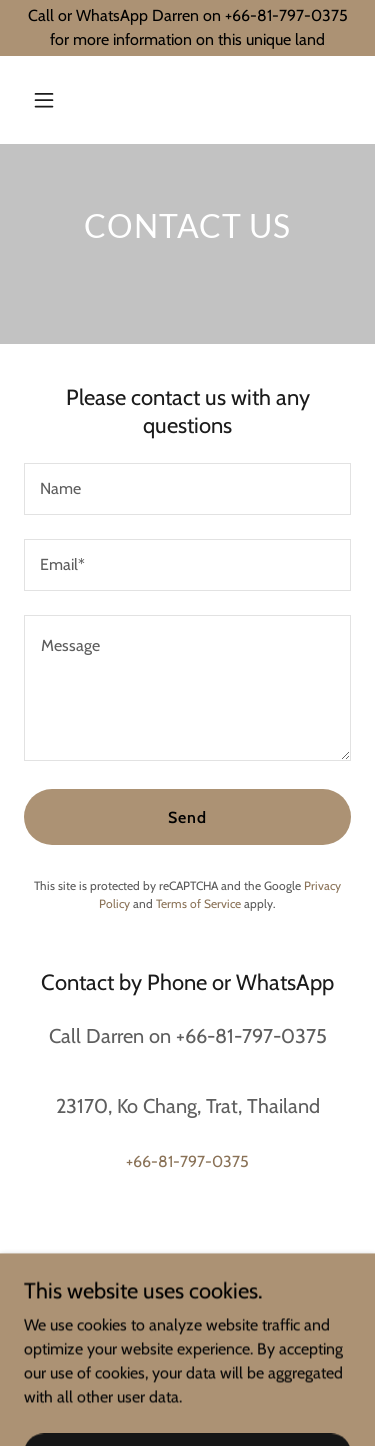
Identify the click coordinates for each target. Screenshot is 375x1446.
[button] (61, 100)
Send (187, 817)
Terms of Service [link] (198, 903)
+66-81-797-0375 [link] (187, 1161)
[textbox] (187, 489)
